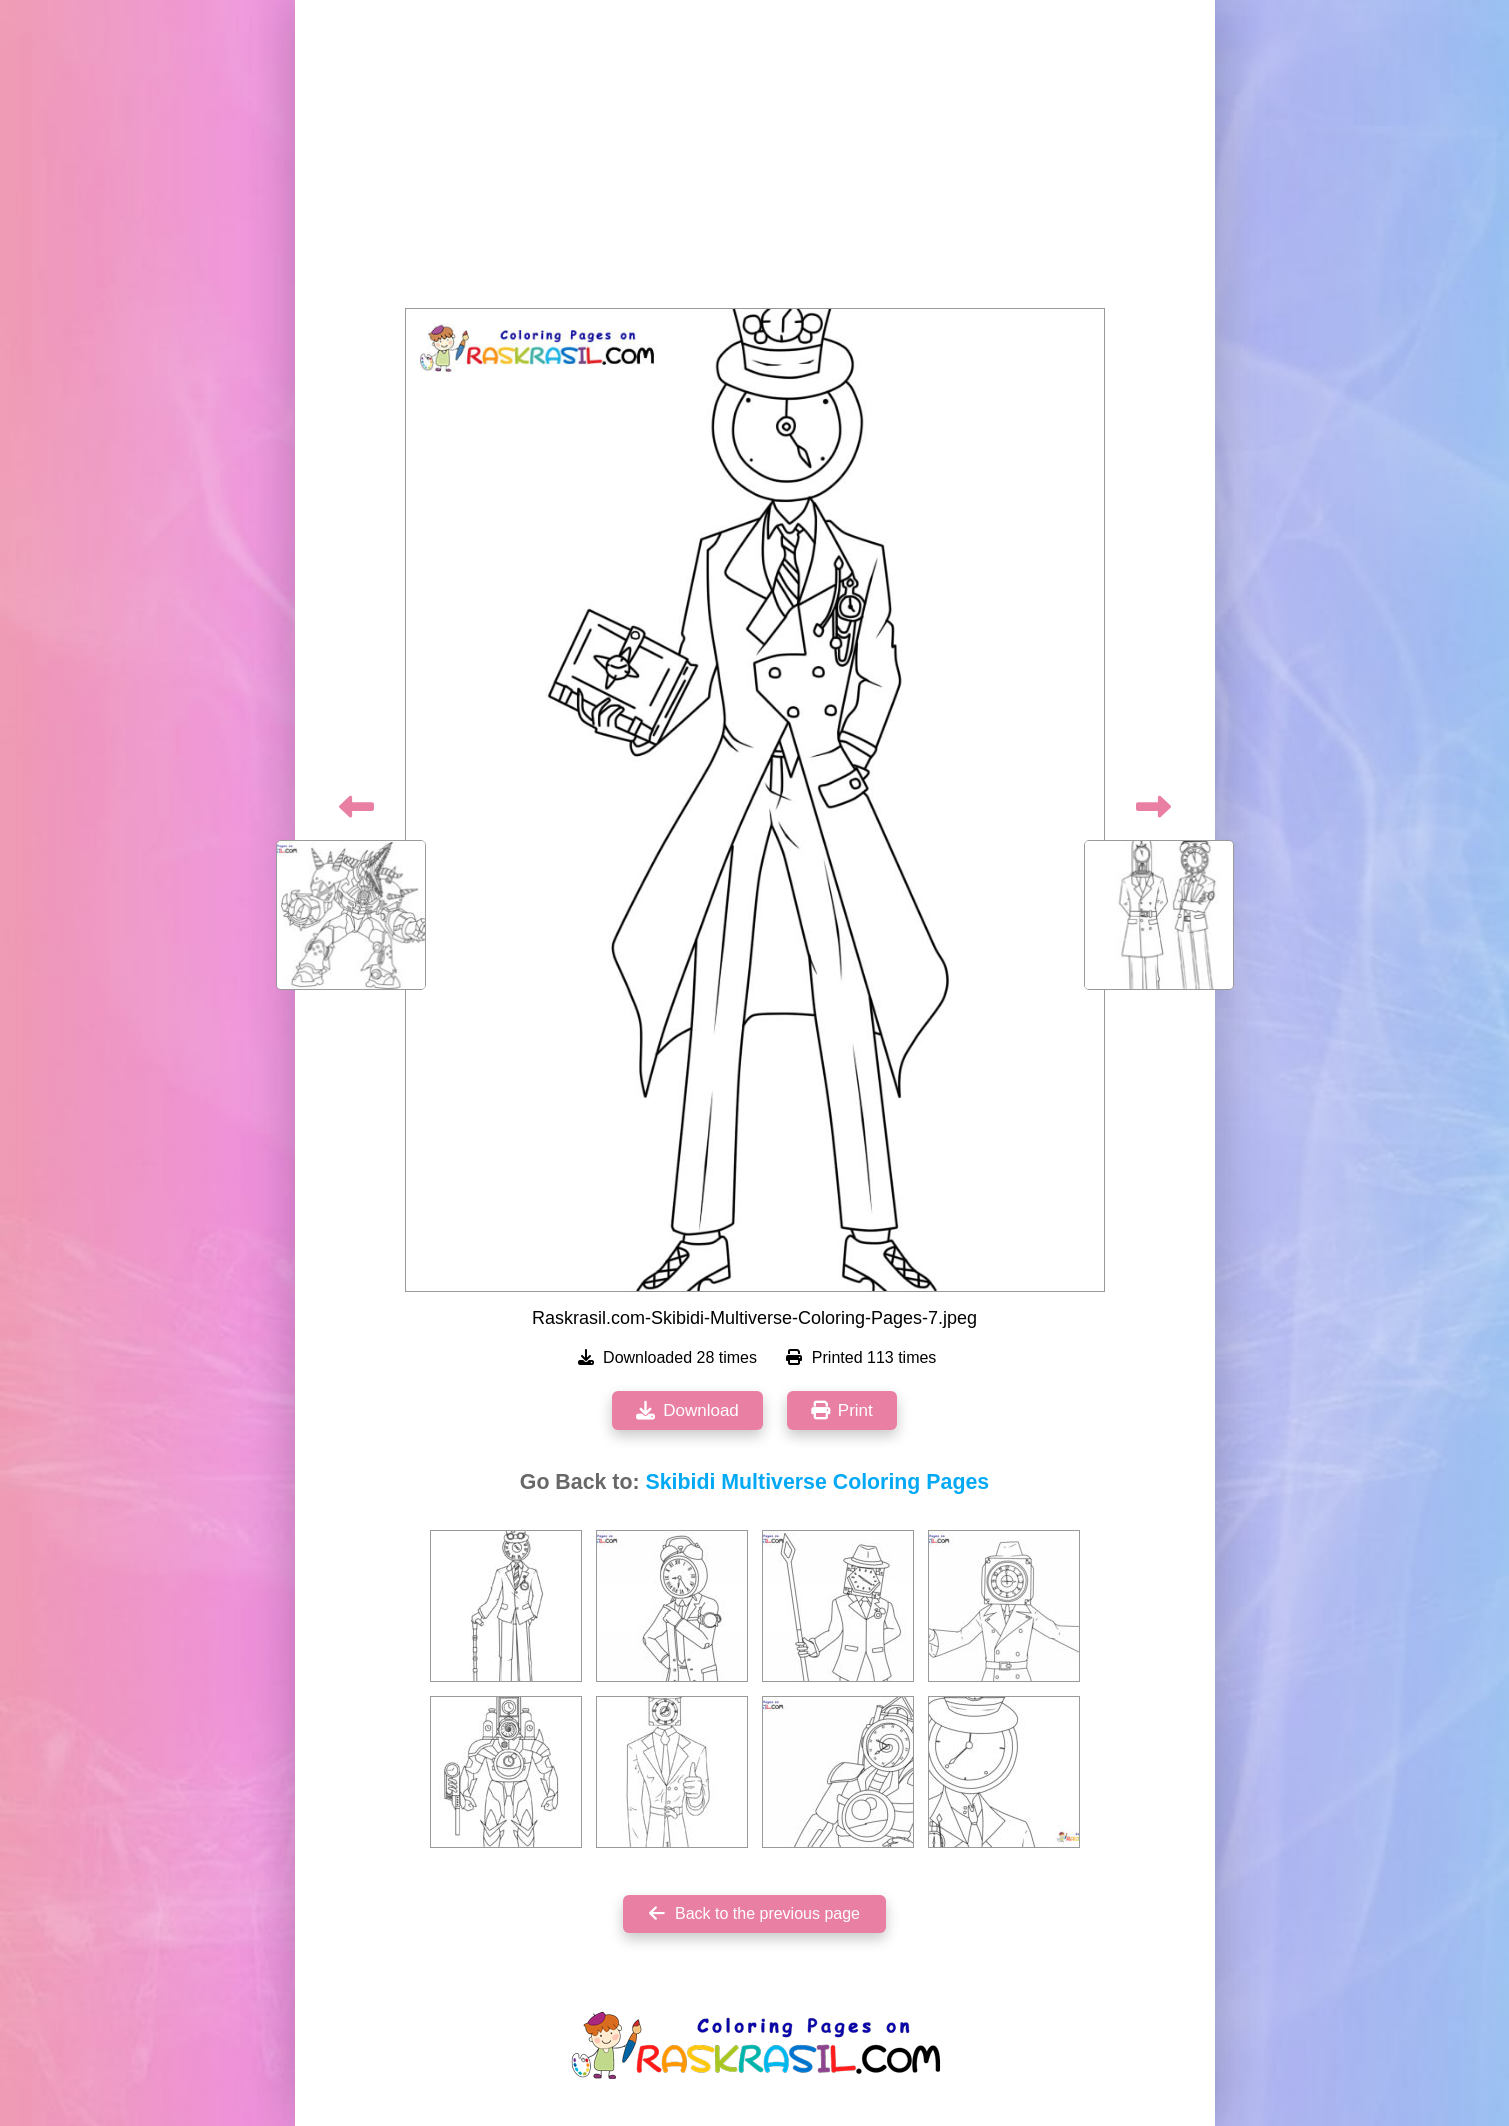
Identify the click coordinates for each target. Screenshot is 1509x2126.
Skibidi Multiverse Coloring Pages (817, 1482)
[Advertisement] (755, 160)
